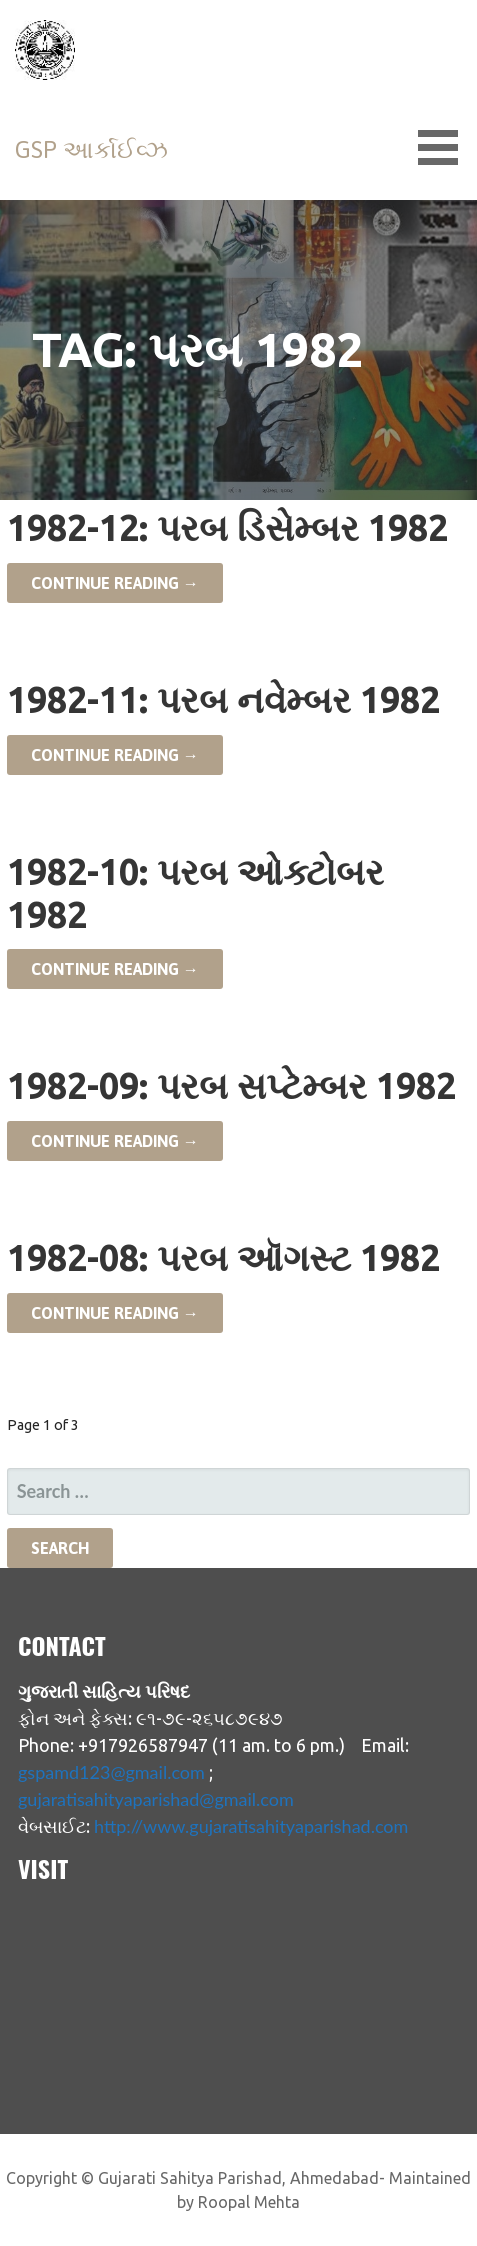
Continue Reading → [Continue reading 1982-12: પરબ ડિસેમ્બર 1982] (115, 583)
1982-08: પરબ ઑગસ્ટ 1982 (223, 1257)
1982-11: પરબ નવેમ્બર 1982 (223, 699)
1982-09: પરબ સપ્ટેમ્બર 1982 (231, 1085)
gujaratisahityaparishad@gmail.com (156, 1799)
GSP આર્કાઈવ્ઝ (91, 149)
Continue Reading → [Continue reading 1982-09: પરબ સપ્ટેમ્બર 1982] (115, 1141)
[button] (445, 147)
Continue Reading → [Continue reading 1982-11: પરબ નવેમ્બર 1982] (115, 755)
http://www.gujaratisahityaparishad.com (251, 1826)
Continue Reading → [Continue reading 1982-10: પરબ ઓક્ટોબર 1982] (115, 969)
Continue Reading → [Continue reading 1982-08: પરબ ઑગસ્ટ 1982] (115, 1313)
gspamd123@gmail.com (111, 1772)
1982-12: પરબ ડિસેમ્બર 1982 (227, 527)
